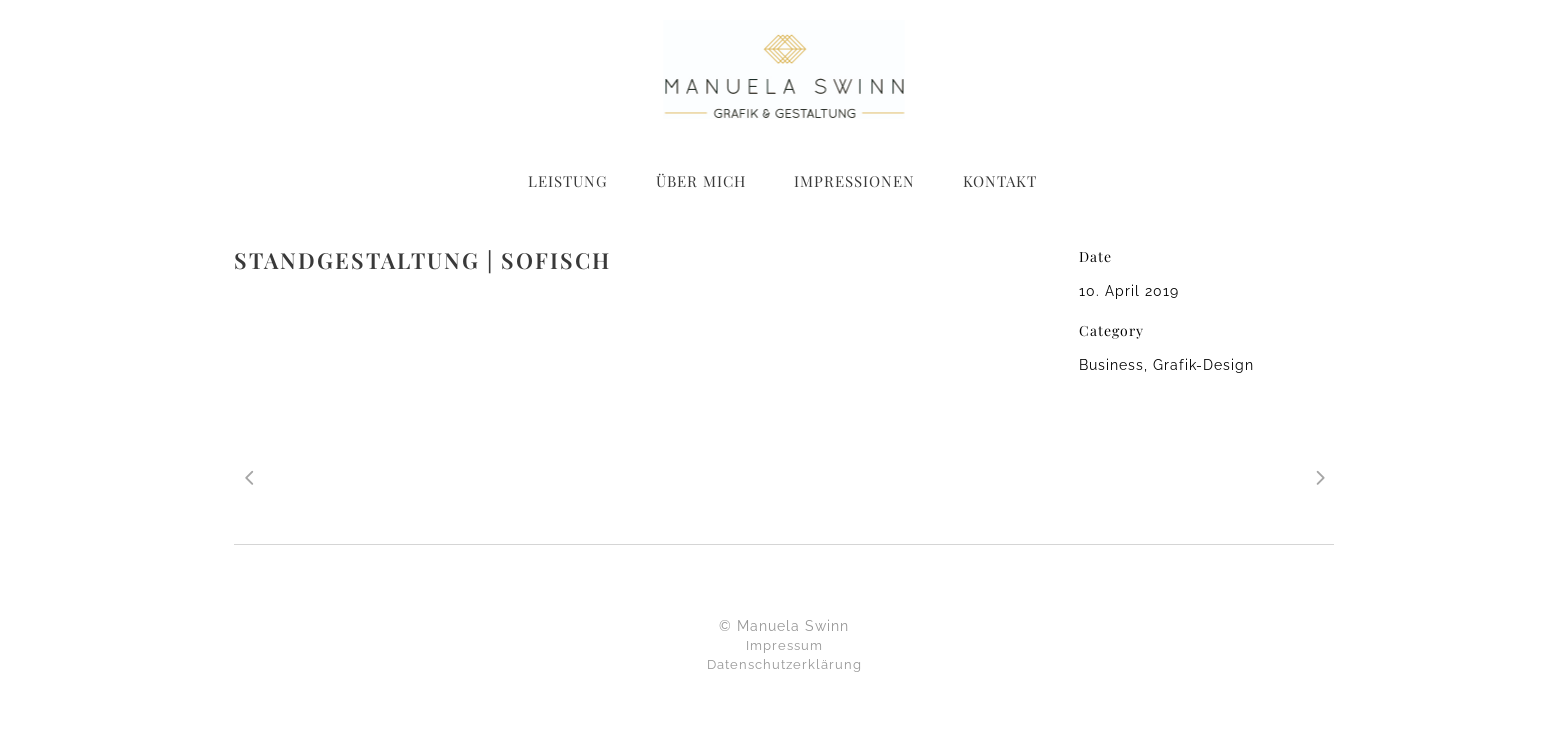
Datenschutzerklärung (784, 664)
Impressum (784, 645)
